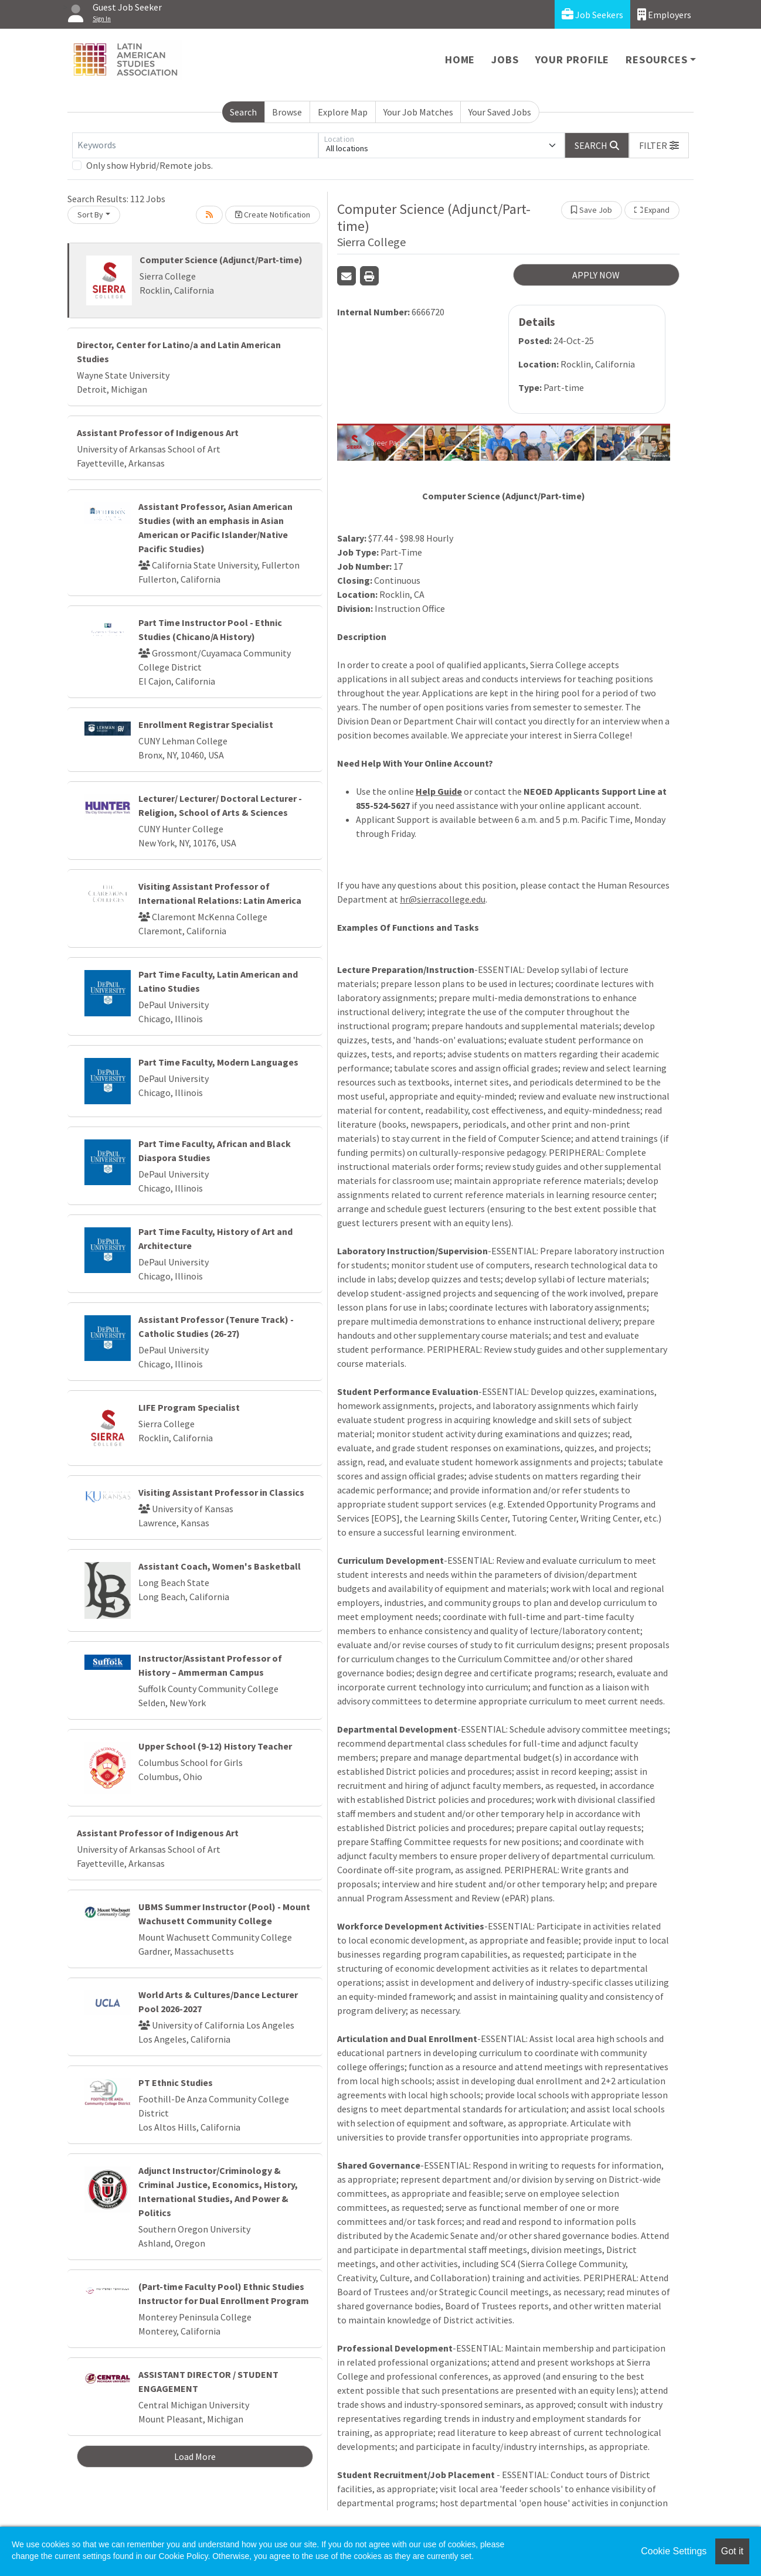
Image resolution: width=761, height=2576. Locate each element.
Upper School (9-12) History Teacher (215, 1746)
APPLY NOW (596, 275)
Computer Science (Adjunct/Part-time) (221, 260)
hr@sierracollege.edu (442, 899)
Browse (287, 112)
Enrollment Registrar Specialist (205, 724)
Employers (664, 14)
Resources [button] (656, 59)
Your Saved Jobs (499, 112)
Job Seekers (592, 14)
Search (243, 112)
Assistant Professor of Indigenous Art (158, 432)
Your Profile (572, 59)
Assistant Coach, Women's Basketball (219, 1566)
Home (460, 59)
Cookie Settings (673, 2551)
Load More (195, 2456)
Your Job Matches (418, 112)
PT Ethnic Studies (175, 2082)
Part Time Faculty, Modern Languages (218, 1062)
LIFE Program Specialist (189, 1407)
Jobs (504, 59)
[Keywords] (195, 145)
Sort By (90, 214)
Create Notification (272, 214)
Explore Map (343, 112)
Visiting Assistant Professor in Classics (221, 1492)
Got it (732, 2551)
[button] (659, 145)
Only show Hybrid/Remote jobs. (149, 165)
